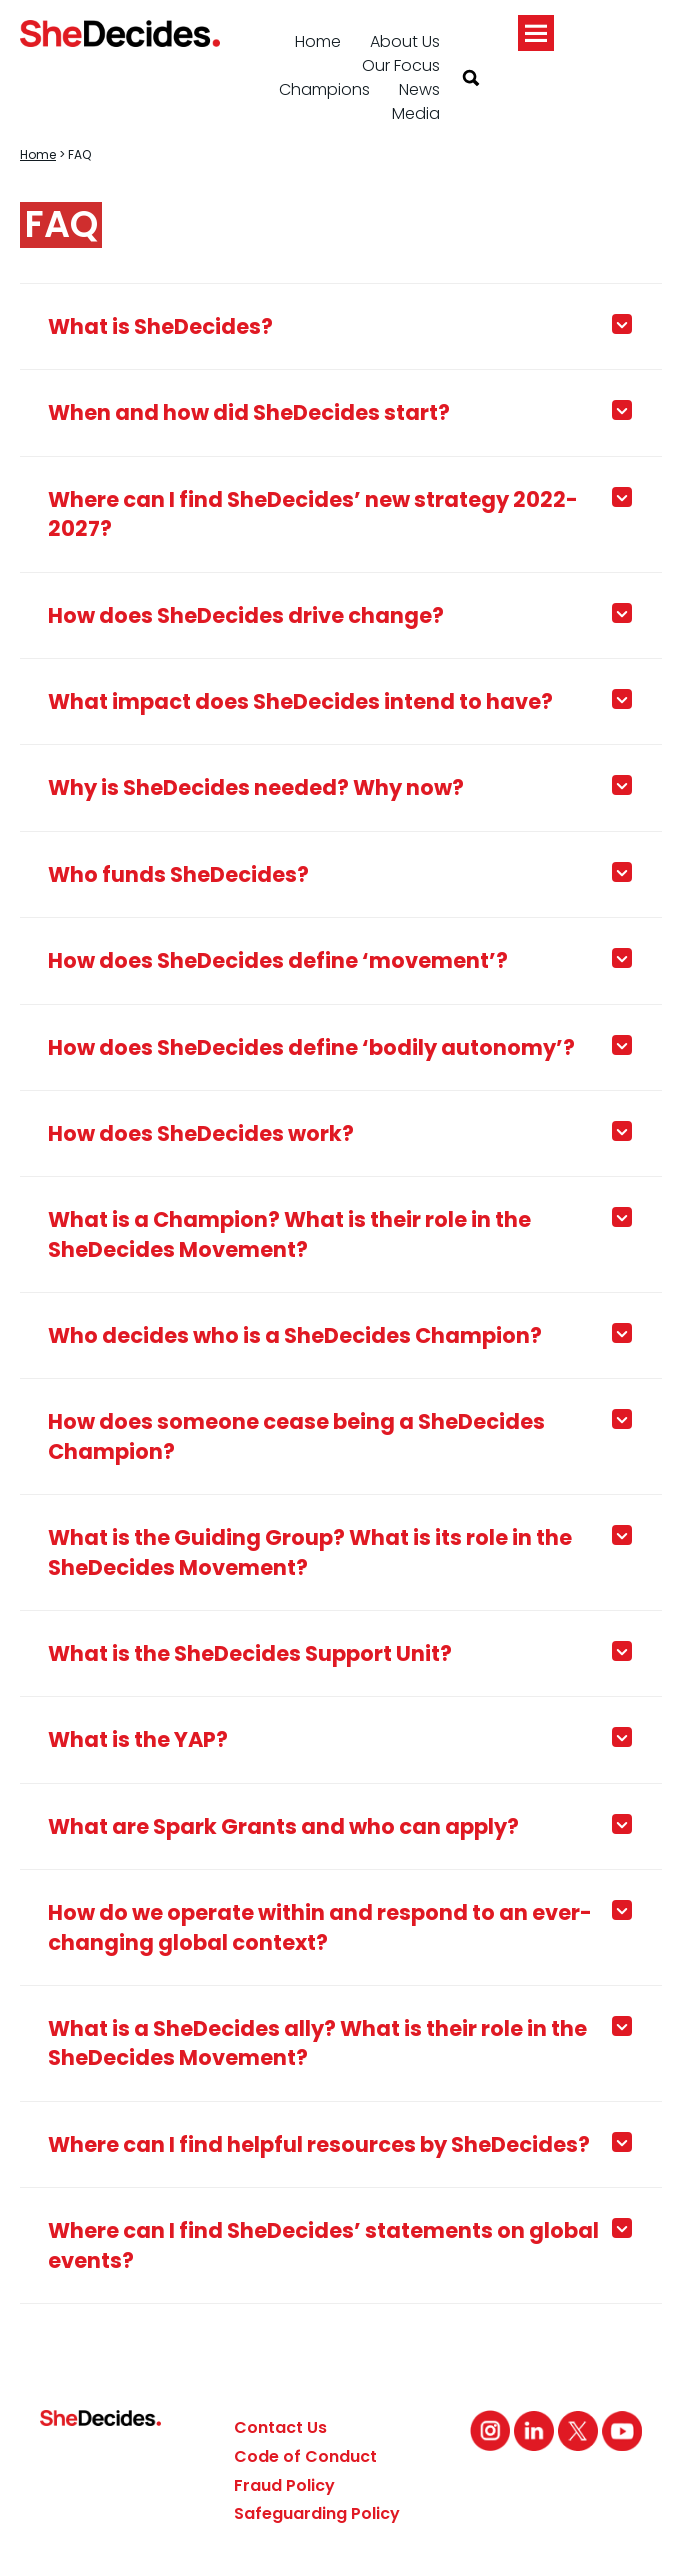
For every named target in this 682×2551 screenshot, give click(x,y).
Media (416, 113)
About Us (405, 41)
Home (318, 41)
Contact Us (280, 2427)
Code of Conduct (305, 2456)
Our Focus (401, 65)
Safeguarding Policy (317, 2513)
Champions (324, 89)
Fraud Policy (284, 2485)
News (419, 89)
